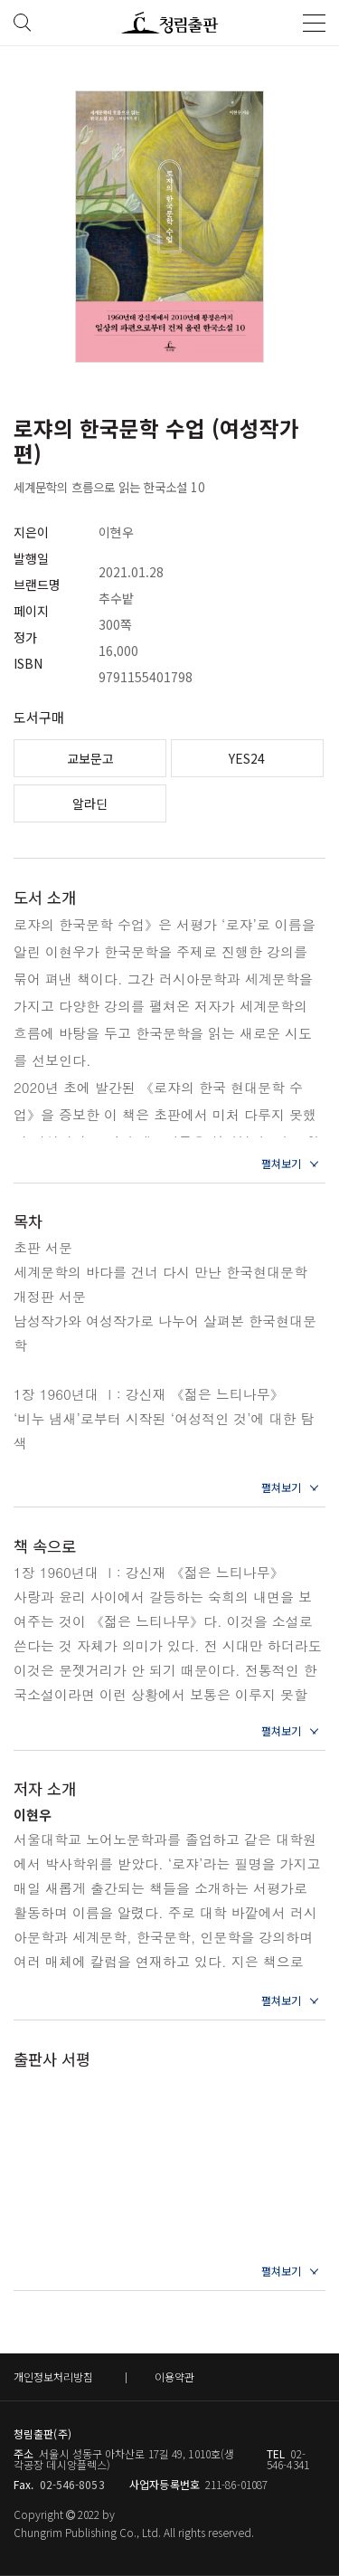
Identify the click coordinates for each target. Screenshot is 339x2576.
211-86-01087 (236, 2484)
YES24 (247, 758)
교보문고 (90, 758)
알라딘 (90, 803)
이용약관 (174, 2376)
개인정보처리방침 (53, 2376)
